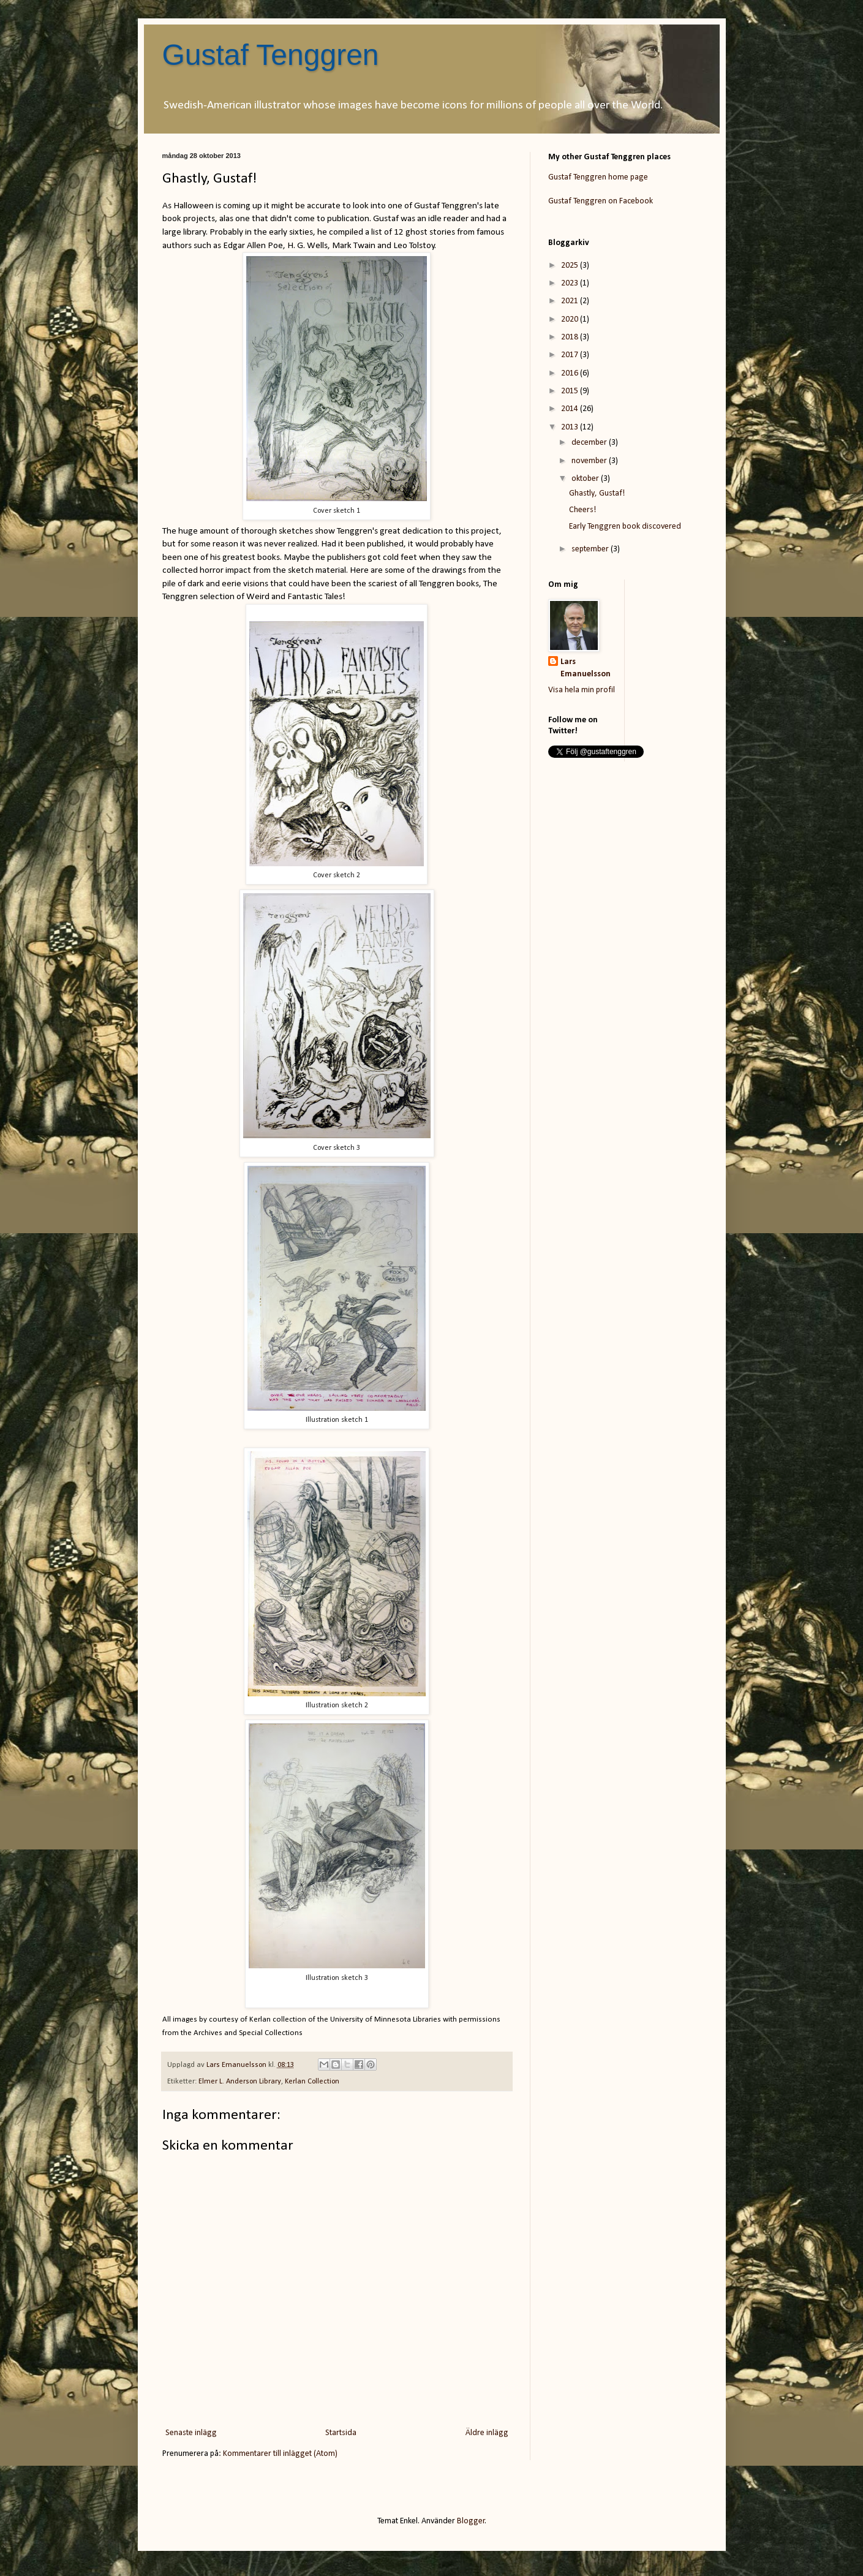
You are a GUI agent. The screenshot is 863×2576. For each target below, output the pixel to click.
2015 (570, 391)
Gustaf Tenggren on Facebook (600, 201)
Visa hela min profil (581, 690)
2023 (570, 283)
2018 (570, 337)
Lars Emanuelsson (585, 668)
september (591, 549)
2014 (570, 409)
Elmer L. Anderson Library (239, 2081)
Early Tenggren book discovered (625, 526)
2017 (570, 355)
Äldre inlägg (486, 2433)
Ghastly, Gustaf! (597, 493)
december (590, 442)
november (590, 461)
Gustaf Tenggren (270, 55)
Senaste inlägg (191, 2433)
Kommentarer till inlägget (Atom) (280, 2453)
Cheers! (582, 510)
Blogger (471, 2521)
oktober (586, 478)
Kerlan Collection (312, 2081)
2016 (570, 373)
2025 (570, 265)
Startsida (340, 2433)
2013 (570, 427)
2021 (570, 301)
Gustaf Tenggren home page (598, 177)
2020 (570, 319)
